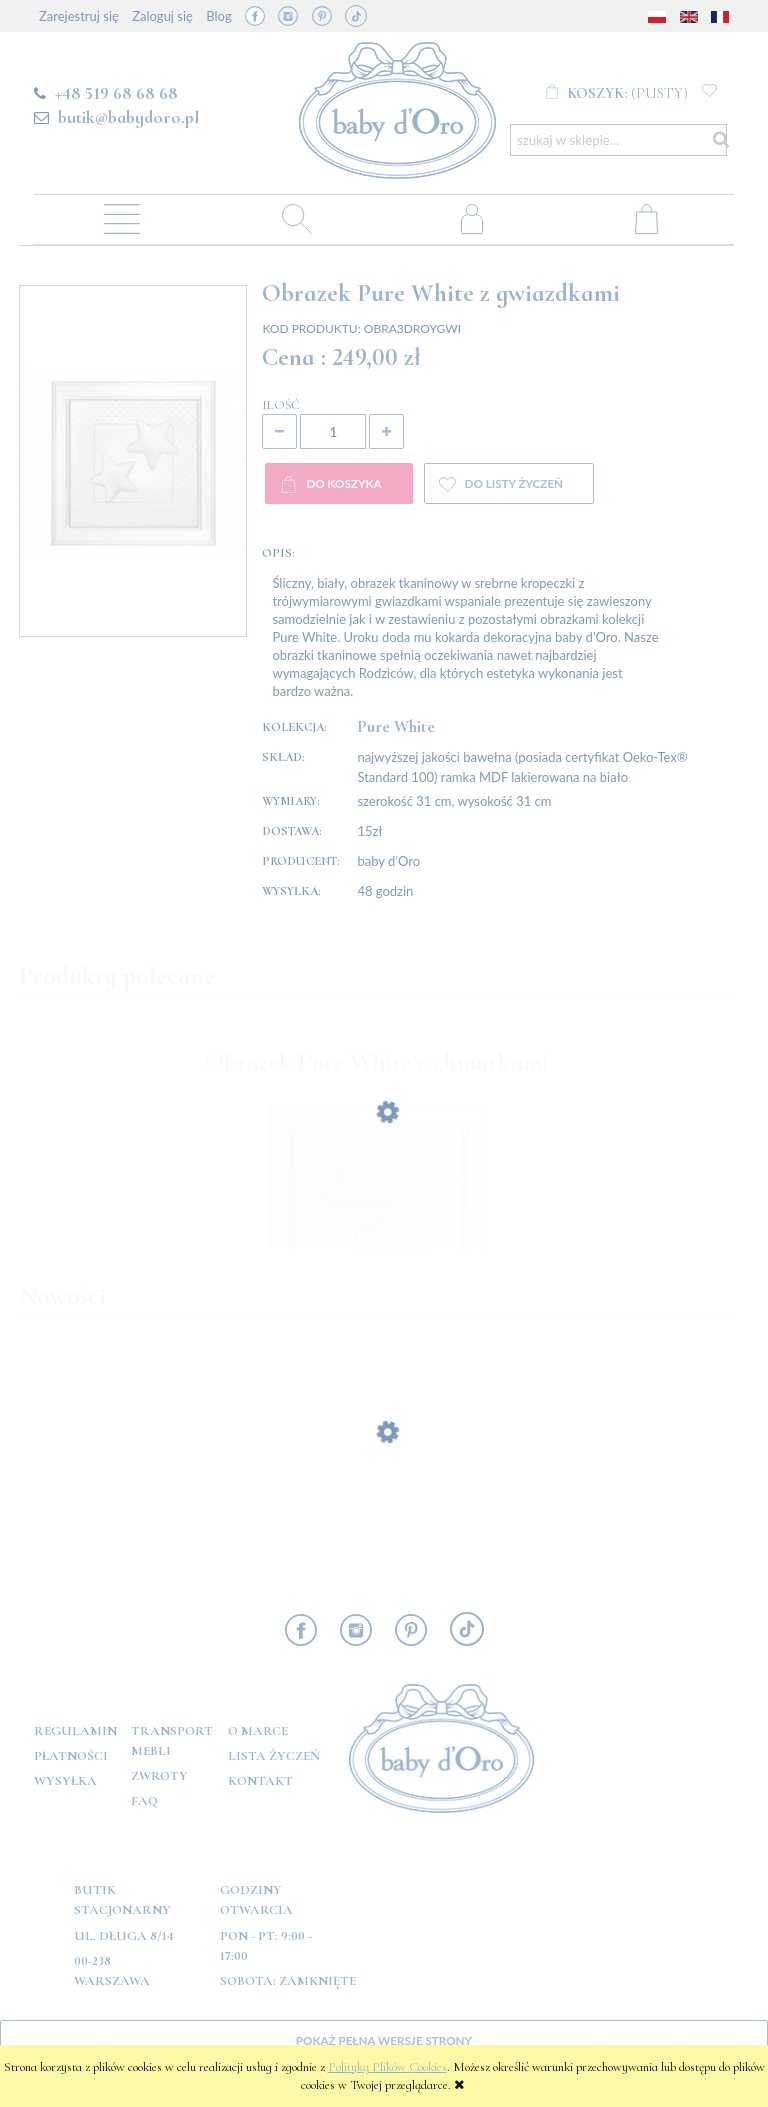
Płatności (71, 1756)
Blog (218, 16)
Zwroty (159, 1776)
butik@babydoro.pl (128, 117)
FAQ (144, 1801)
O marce (258, 1731)
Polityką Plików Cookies (387, 2067)
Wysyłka (65, 1781)
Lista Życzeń (274, 1756)
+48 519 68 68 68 (116, 93)
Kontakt (260, 1781)
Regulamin (75, 1731)
